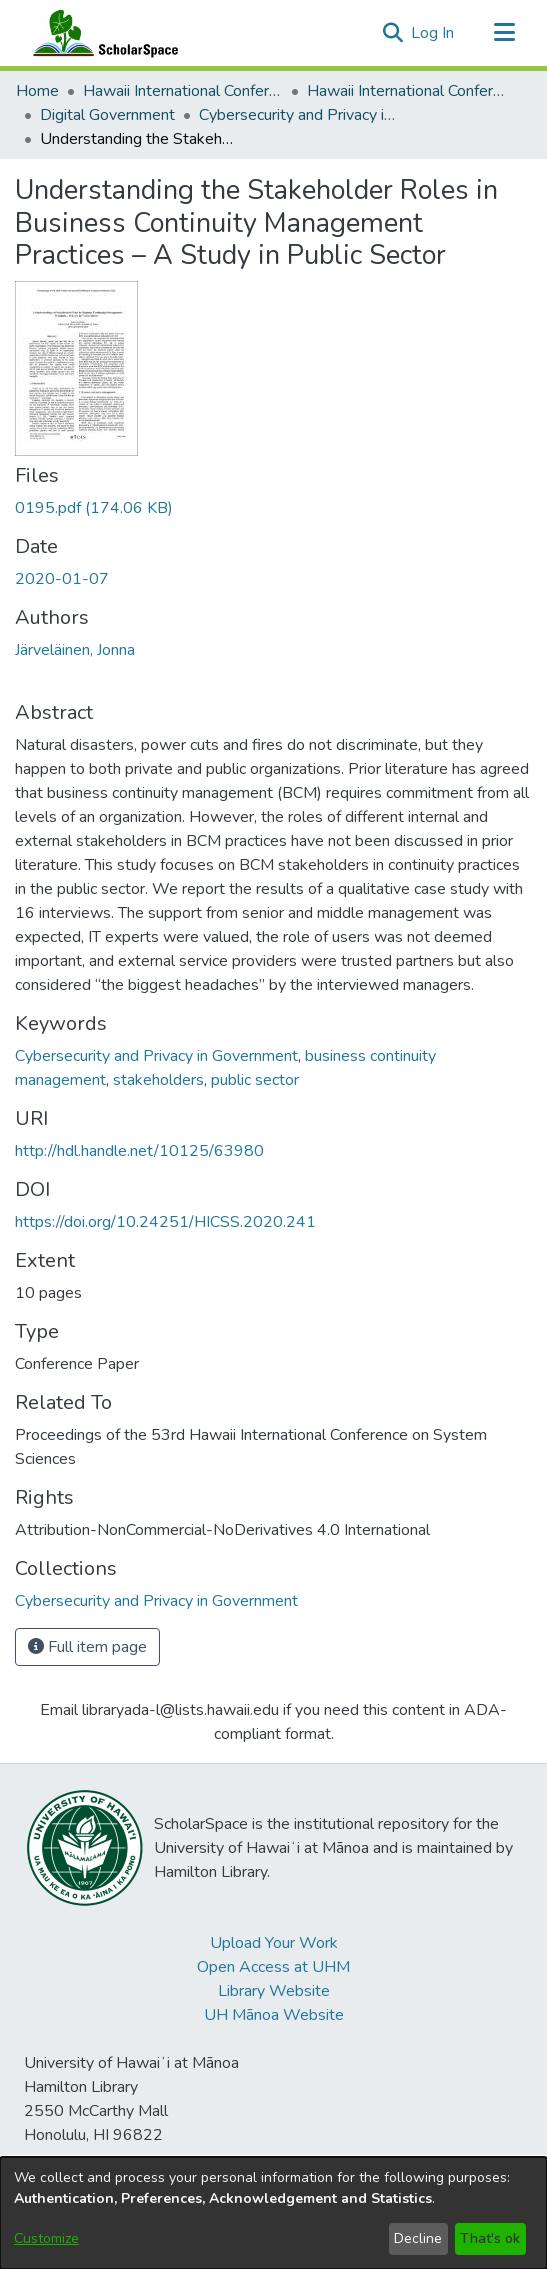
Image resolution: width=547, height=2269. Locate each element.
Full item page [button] (87, 1647)
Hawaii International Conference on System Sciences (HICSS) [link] (183, 91)
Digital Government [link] (107, 115)
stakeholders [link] (158, 1080)
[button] (392, 33)
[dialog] (273, 2213)
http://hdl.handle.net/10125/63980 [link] (139, 1151)
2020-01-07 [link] (62, 579)
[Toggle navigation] (504, 33)
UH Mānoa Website (274, 2015)
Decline (418, 2238)
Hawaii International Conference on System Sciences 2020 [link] (407, 91)
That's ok (490, 2238)
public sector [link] (255, 1080)
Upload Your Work (274, 1943)
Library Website (274, 1991)
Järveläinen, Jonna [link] (75, 650)
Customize (46, 2238)
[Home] (101, 33)
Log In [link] (433, 33)
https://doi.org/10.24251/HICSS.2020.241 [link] (165, 1222)
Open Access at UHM (273, 1967)
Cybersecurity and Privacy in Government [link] (299, 115)
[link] (94, 508)
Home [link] (37, 91)
